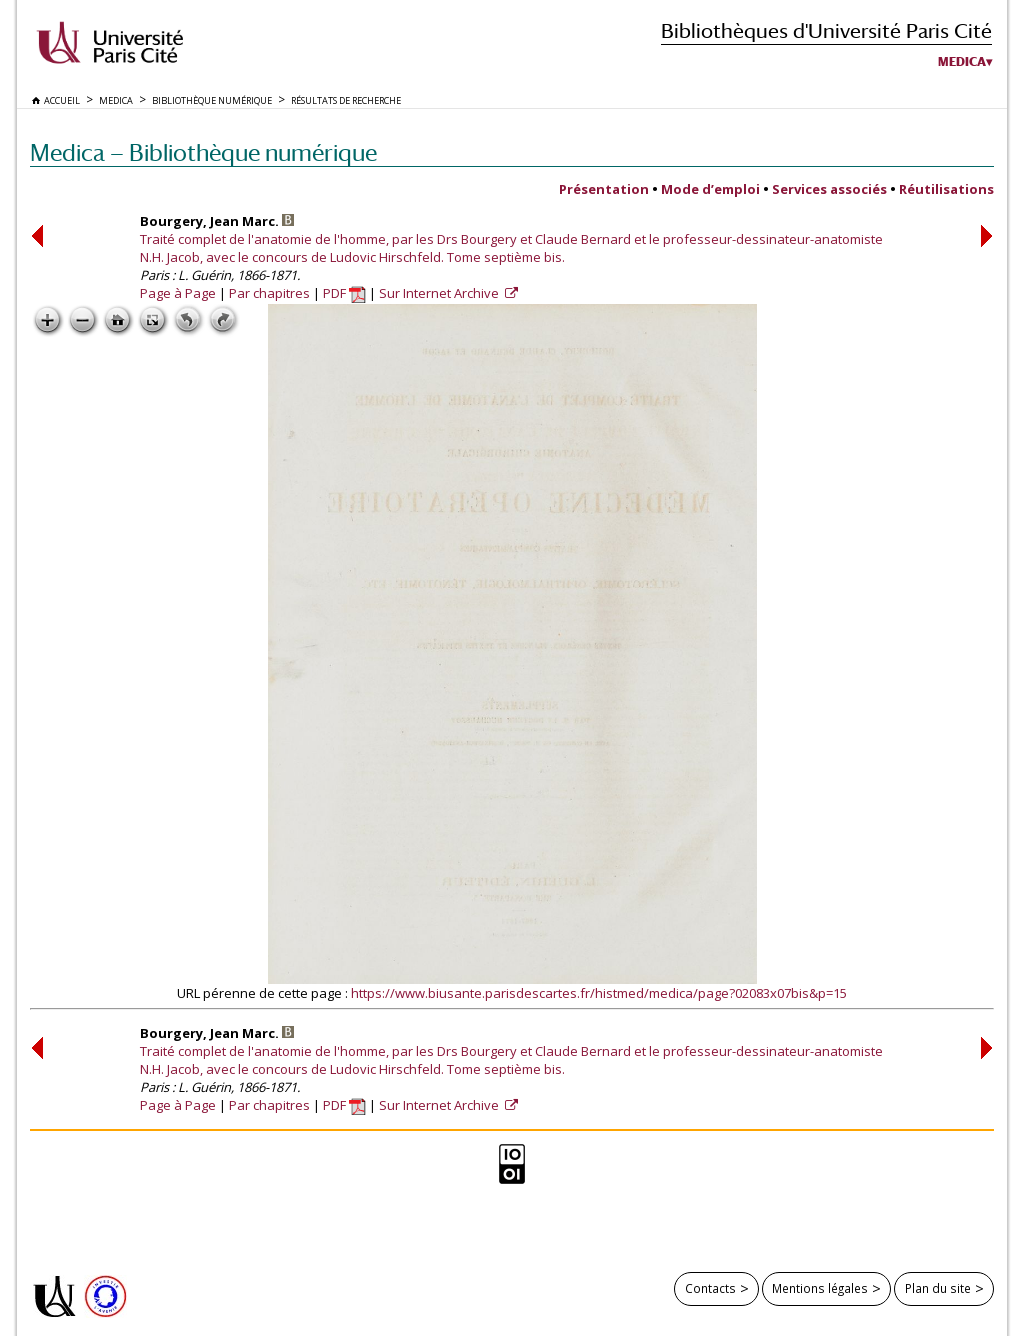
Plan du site (938, 1288)
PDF (344, 293)
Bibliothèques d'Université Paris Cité (826, 30)
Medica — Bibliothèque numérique (203, 152)
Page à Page (178, 293)
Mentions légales (820, 1288)
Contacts (710, 1288)
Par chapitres (269, 293)
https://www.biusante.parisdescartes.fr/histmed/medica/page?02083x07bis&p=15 (599, 993)
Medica (962, 62)
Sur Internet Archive (440, 293)
